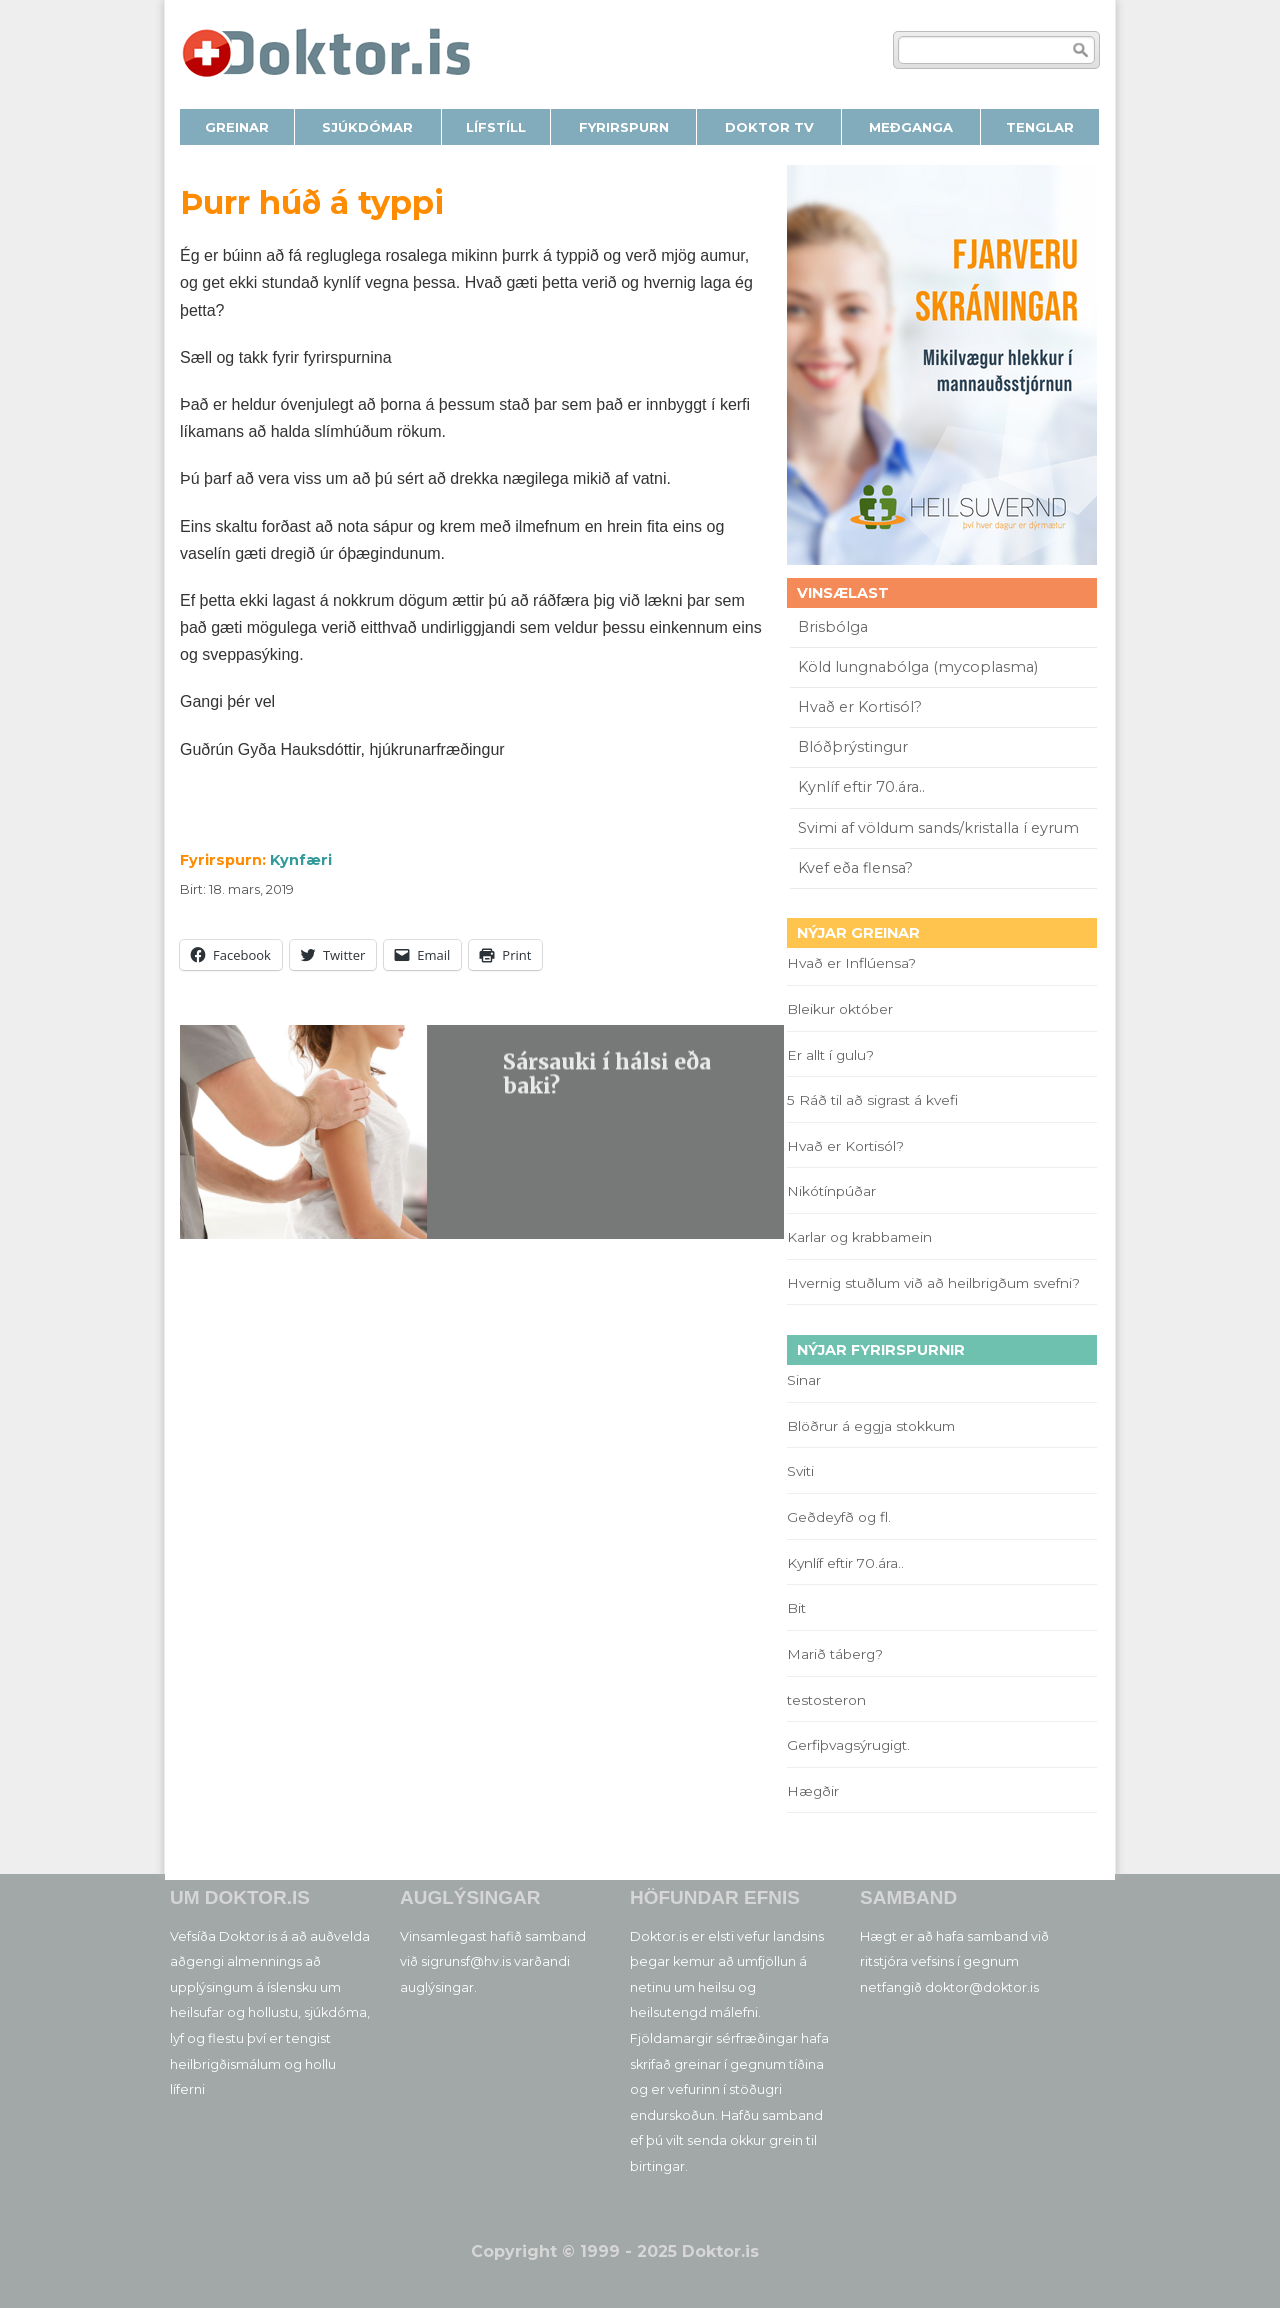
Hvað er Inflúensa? (851, 963)
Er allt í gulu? (833, 1055)
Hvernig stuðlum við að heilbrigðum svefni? (933, 1283)
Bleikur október (840, 1009)
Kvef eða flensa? (855, 868)
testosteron (826, 1700)
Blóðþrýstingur (853, 747)
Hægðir (813, 1791)
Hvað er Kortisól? (862, 707)
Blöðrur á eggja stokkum (871, 1426)
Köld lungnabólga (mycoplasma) (918, 667)
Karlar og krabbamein (859, 1237)
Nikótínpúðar (831, 1191)
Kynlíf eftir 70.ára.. (861, 787)
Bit (796, 1608)
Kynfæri (301, 860)
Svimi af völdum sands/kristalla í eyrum (938, 828)
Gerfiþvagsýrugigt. (848, 1745)
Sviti (800, 1471)
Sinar (804, 1380)
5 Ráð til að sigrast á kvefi (874, 1100)
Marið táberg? (835, 1654)
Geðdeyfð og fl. (839, 1517)
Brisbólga (833, 627)
